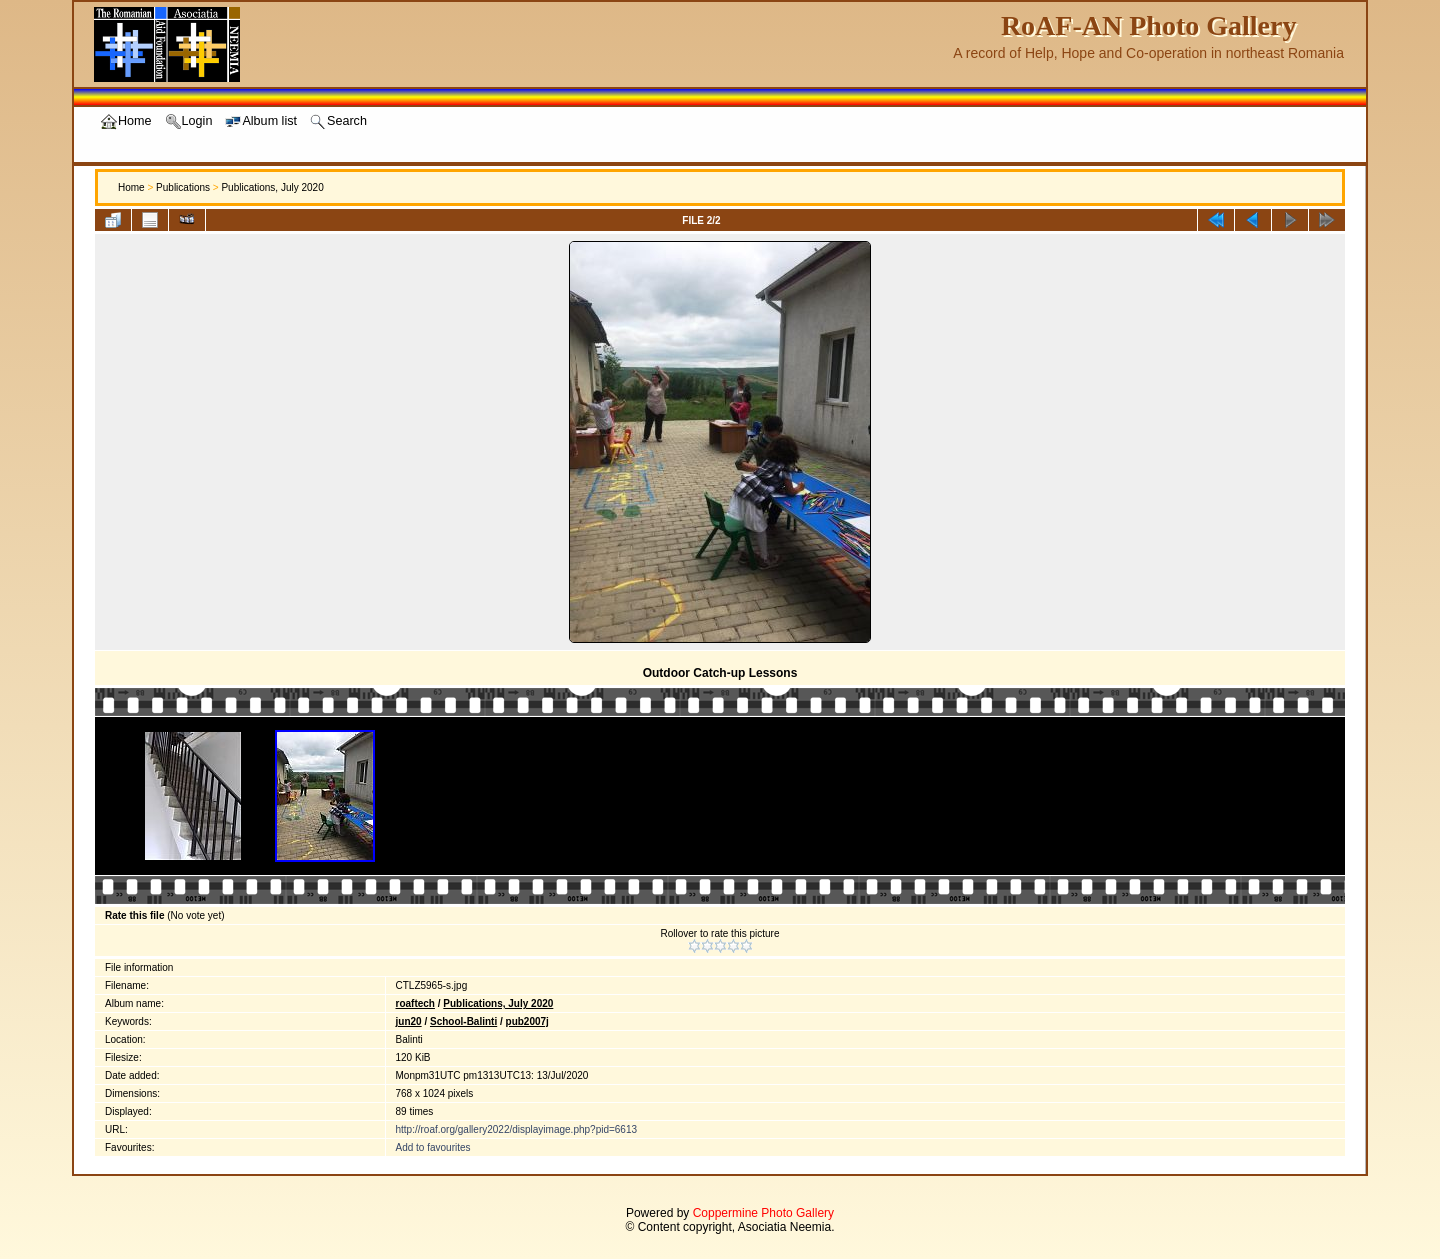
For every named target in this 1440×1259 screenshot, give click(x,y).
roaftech (415, 1003)
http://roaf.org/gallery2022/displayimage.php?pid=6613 (517, 1129)
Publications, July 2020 (272, 187)
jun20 (409, 1021)
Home (131, 187)
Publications (183, 187)
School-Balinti (463, 1021)
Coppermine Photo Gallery (763, 1213)
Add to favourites (433, 1147)
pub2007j (527, 1021)
